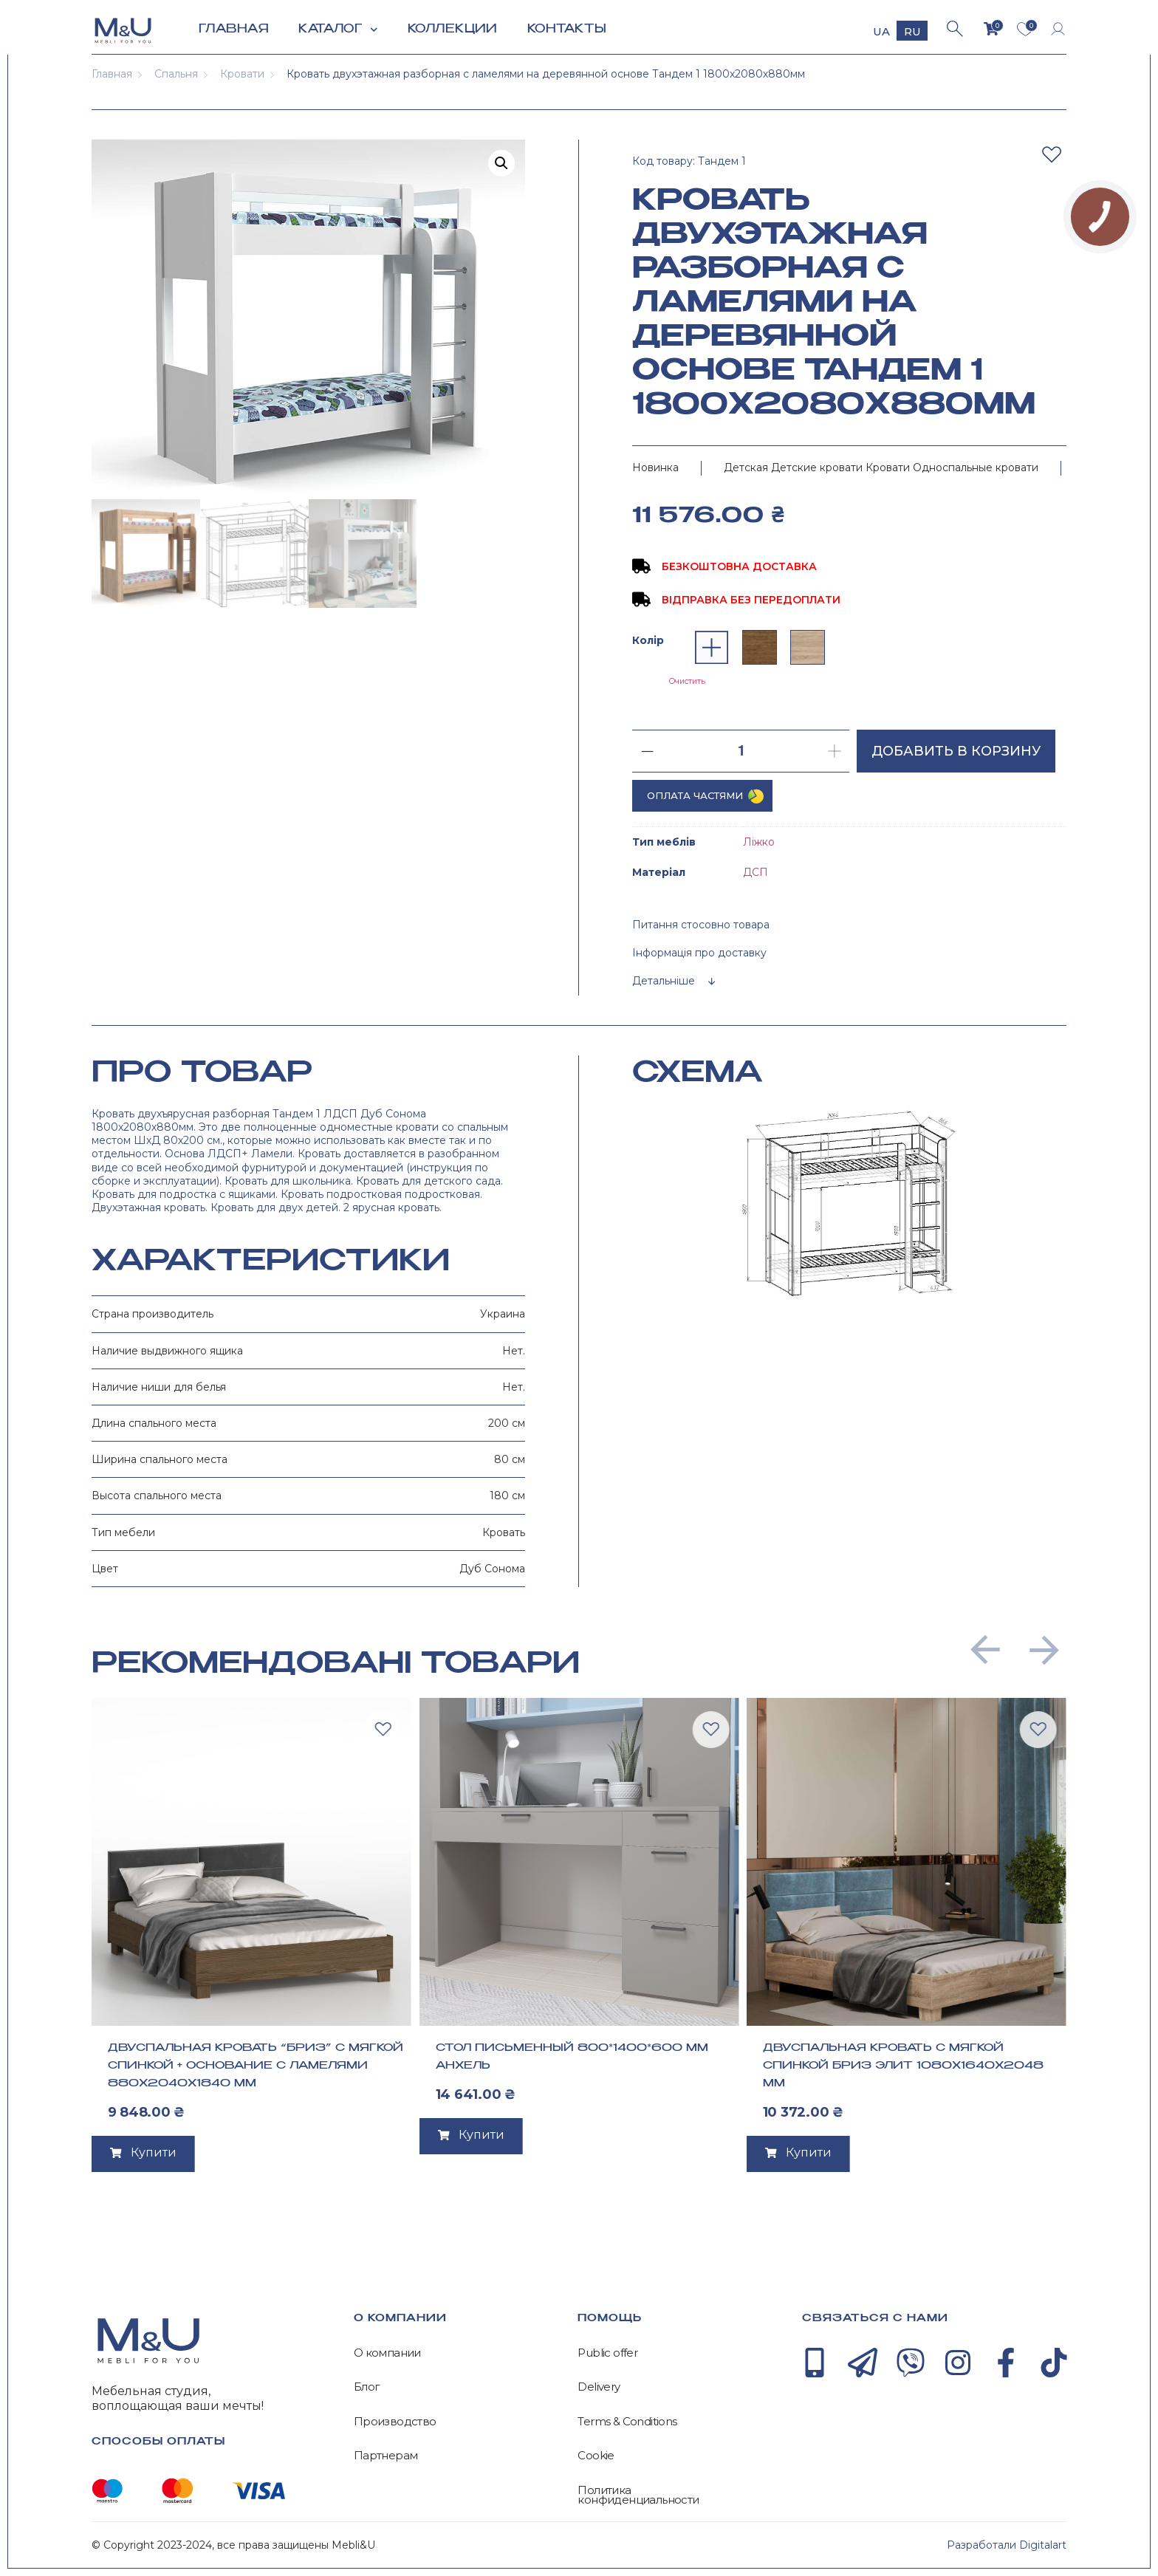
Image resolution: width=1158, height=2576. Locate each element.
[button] (985, 1650)
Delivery (599, 2387)
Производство (395, 2421)
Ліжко (759, 842)
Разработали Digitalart (1006, 2545)
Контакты (567, 29)
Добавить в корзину (956, 751)
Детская (746, 467)
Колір (648, 640)
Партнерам (386, 2455)
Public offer (607, 2353)
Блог (367, 2387)
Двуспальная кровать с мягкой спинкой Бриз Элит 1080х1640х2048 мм (903, 2066)
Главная (234, 29)
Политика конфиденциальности (638, 2495)
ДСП (755, 872)
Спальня (176, 73)
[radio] (711, 647)
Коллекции (453, 29)
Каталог (338, 29)
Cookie (596, 2455)
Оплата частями (695, 795)
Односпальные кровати (975, 467)
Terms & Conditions (627, 2421)
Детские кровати (817, 467)
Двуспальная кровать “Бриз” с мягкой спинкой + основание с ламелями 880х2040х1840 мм (255, 2066)
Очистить (687, 681)
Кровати (242, 73)
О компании (387, 2353)
